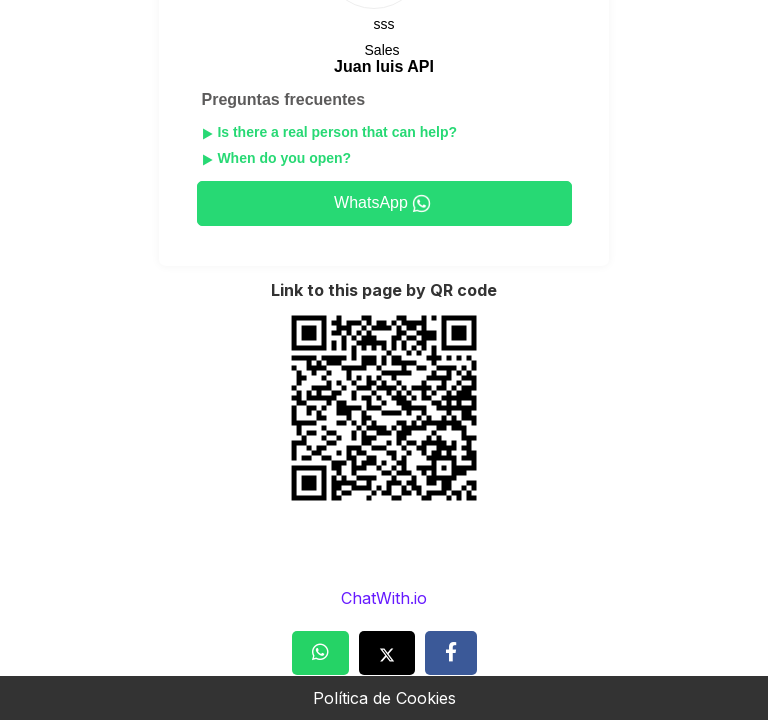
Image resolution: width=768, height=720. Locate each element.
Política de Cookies (384, 698)
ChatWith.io (384, 598)
